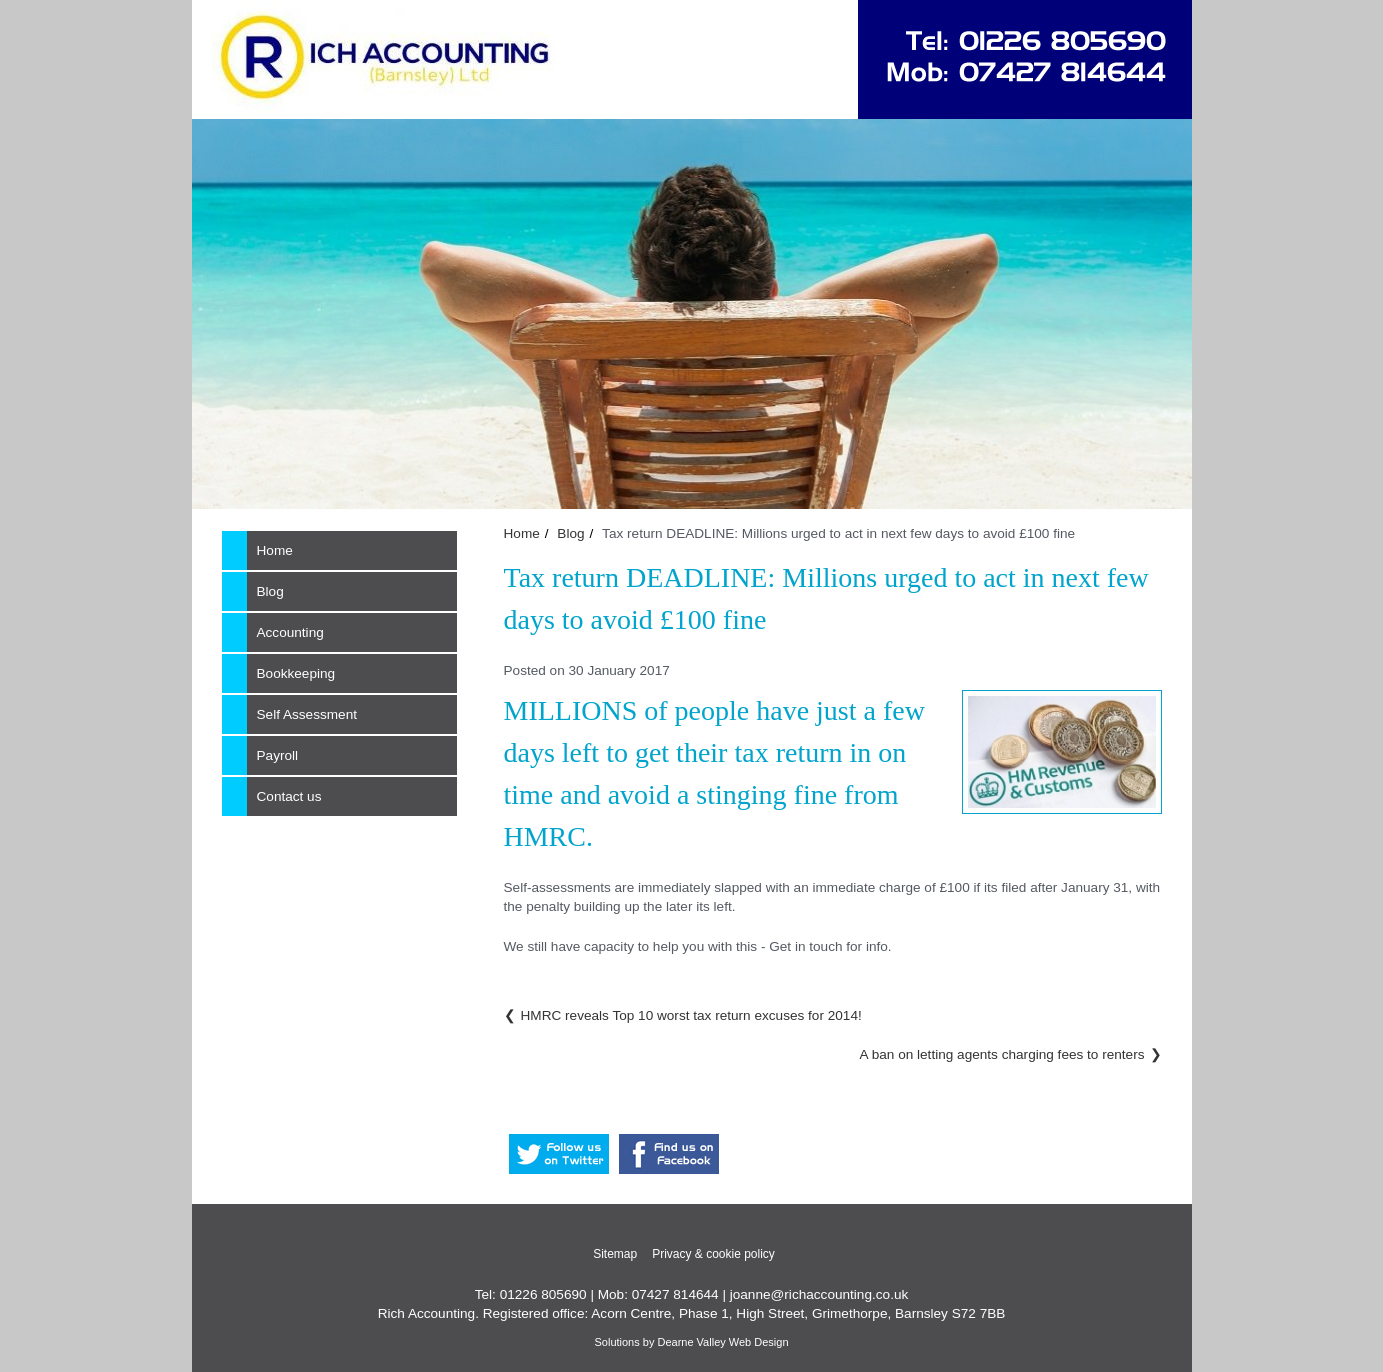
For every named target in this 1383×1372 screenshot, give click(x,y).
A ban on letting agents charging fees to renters (1002, 1054)
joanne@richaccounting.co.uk (819, 1294)
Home (522, 533)
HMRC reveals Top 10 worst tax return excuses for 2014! (691, 1015)
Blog (570, 533)
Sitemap (615, 1254)
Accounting (290, 632)
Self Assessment (307, 714)
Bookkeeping (296, 673)
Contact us (289, 796)
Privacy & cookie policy (713, 1254)
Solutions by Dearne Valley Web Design (691, 1342)
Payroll (278, 755)
